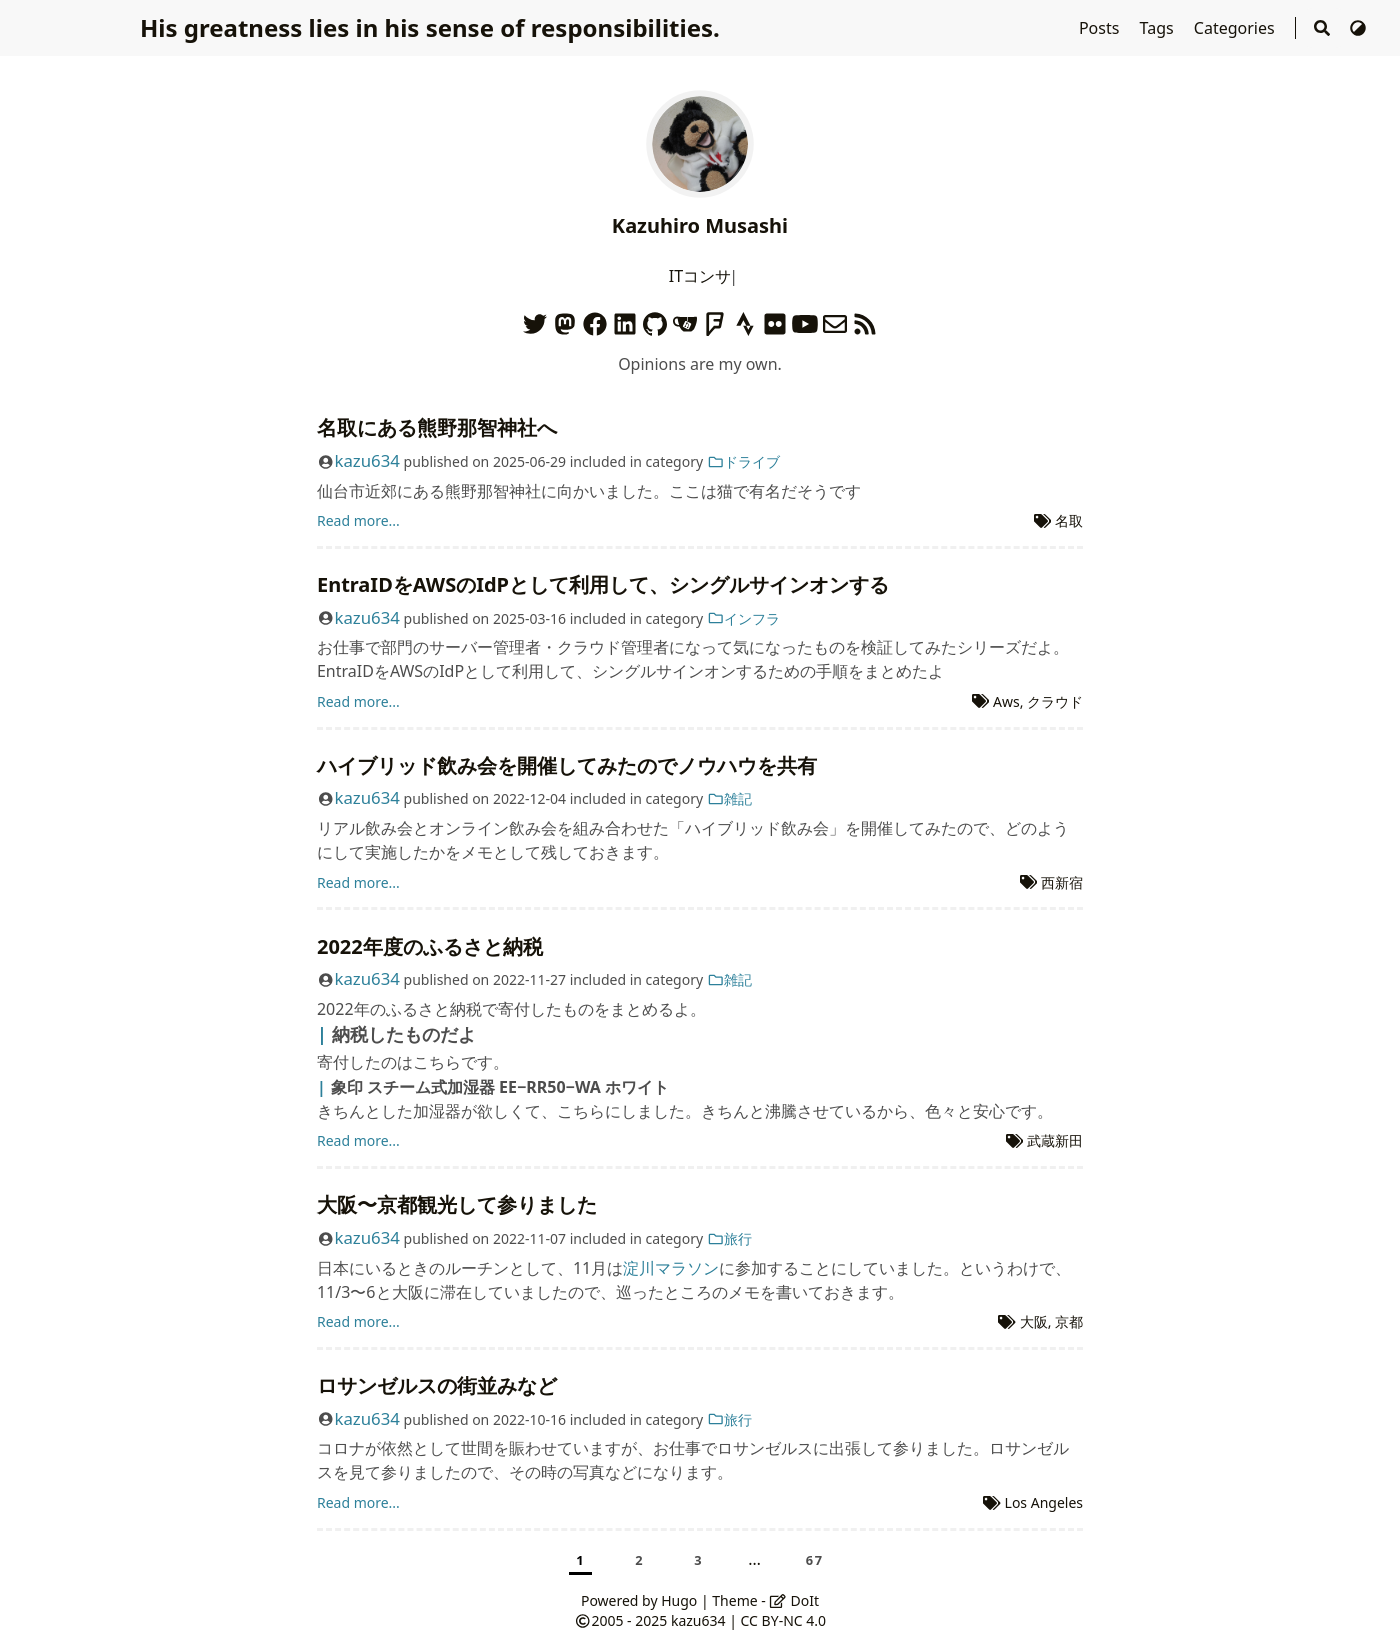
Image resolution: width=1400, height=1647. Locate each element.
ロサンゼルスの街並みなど (437, 1385)
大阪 (1034, 1321)
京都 (1069, 1321)
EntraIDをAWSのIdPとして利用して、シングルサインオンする (603, 584)
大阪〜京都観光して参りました (457, 1204)
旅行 (730, 1238)
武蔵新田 (1055, 1140)
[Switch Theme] (1358, 28)
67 (815, 1560)
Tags (1159, 28)
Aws (1006, 701)
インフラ (744, 618)
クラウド (1055, 701)
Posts (1101, 28)
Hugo (679, 1600)
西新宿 (1062, 882)
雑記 (730, 798)
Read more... (358, 520)
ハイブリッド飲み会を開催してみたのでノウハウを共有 (567, 765)
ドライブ (744, 461)
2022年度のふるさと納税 (430, 946)
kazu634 (366, 460)
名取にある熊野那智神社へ (437, 427)
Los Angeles (1044, 1502)
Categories (1236, 28)
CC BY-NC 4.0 (783, 1620)
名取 (1069, 520)
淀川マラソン (671, 1268)
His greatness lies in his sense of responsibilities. (430, 27)
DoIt (794, 1600)
